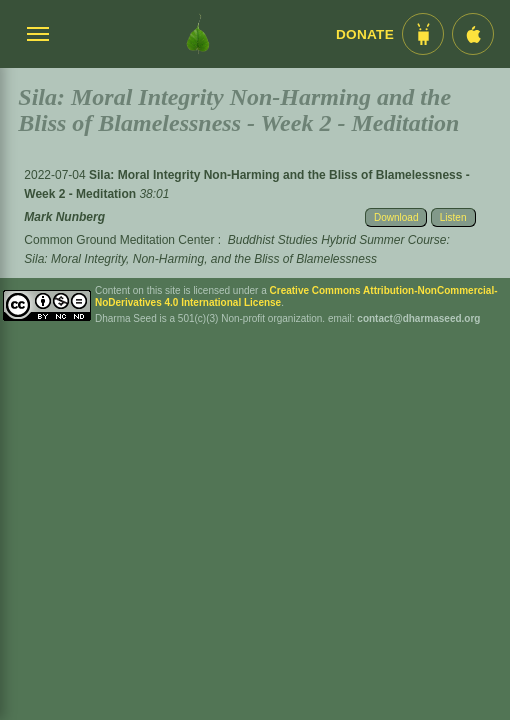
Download (396, 217)
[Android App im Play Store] (423, 34)
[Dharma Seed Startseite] (198, 34)
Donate (365, 34)
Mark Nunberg (64, 217)
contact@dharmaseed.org (418, 318)
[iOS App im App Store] (473, 34)
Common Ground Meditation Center (119, 240)
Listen (453, 217)
